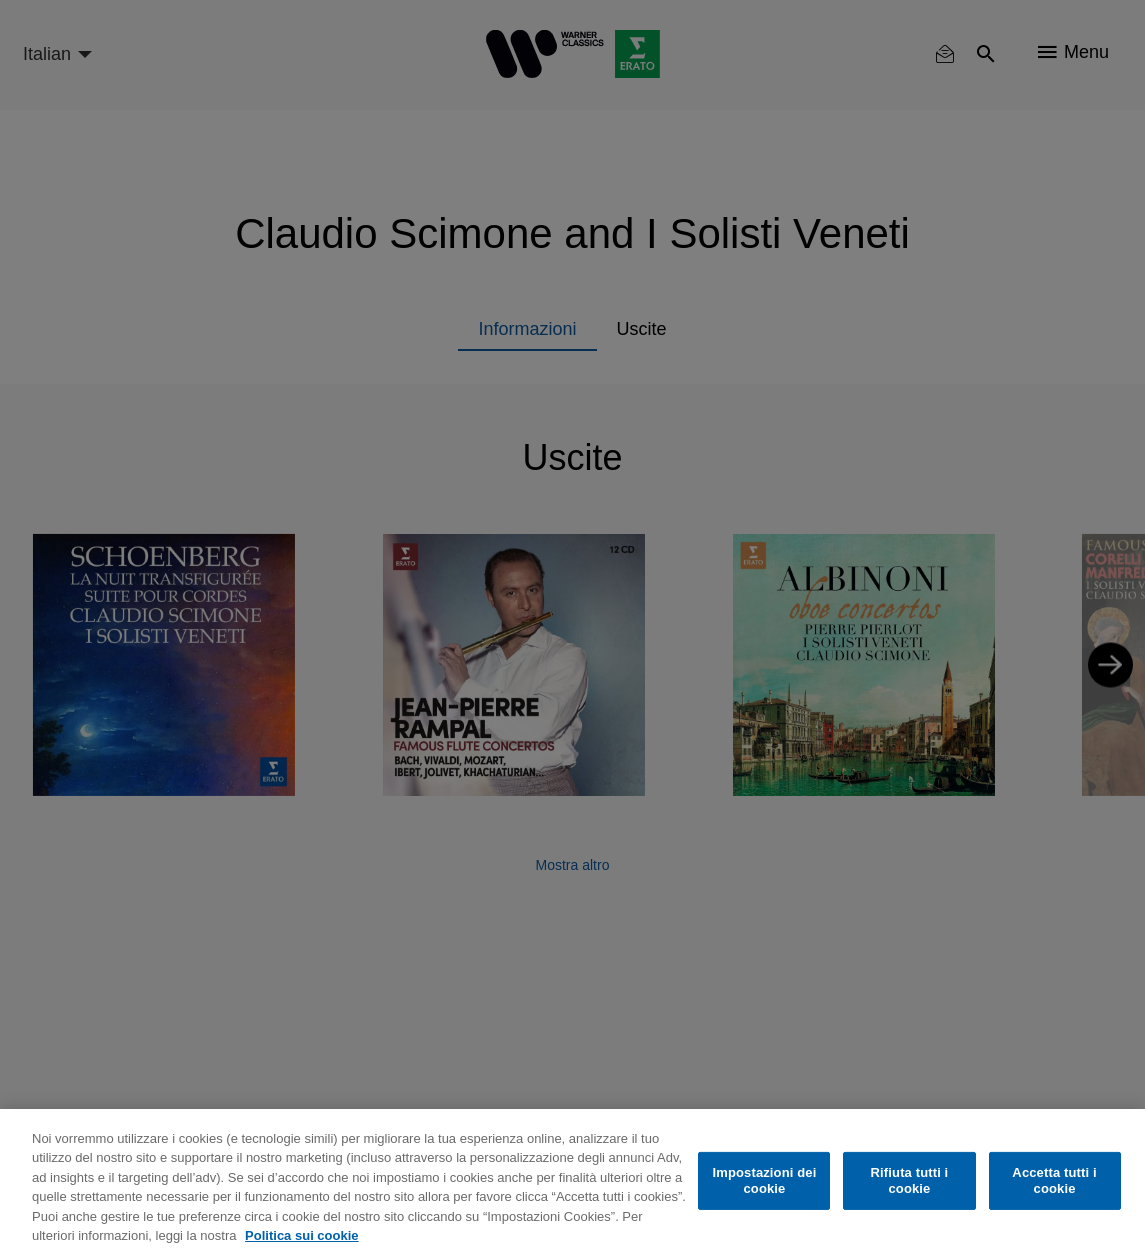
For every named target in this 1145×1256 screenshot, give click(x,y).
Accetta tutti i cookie (1054, 1180)
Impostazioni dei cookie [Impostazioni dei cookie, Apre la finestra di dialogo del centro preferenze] (764, 1180)
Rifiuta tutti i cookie (910, 1180)
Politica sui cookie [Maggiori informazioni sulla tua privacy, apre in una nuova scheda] (301, 1235)
